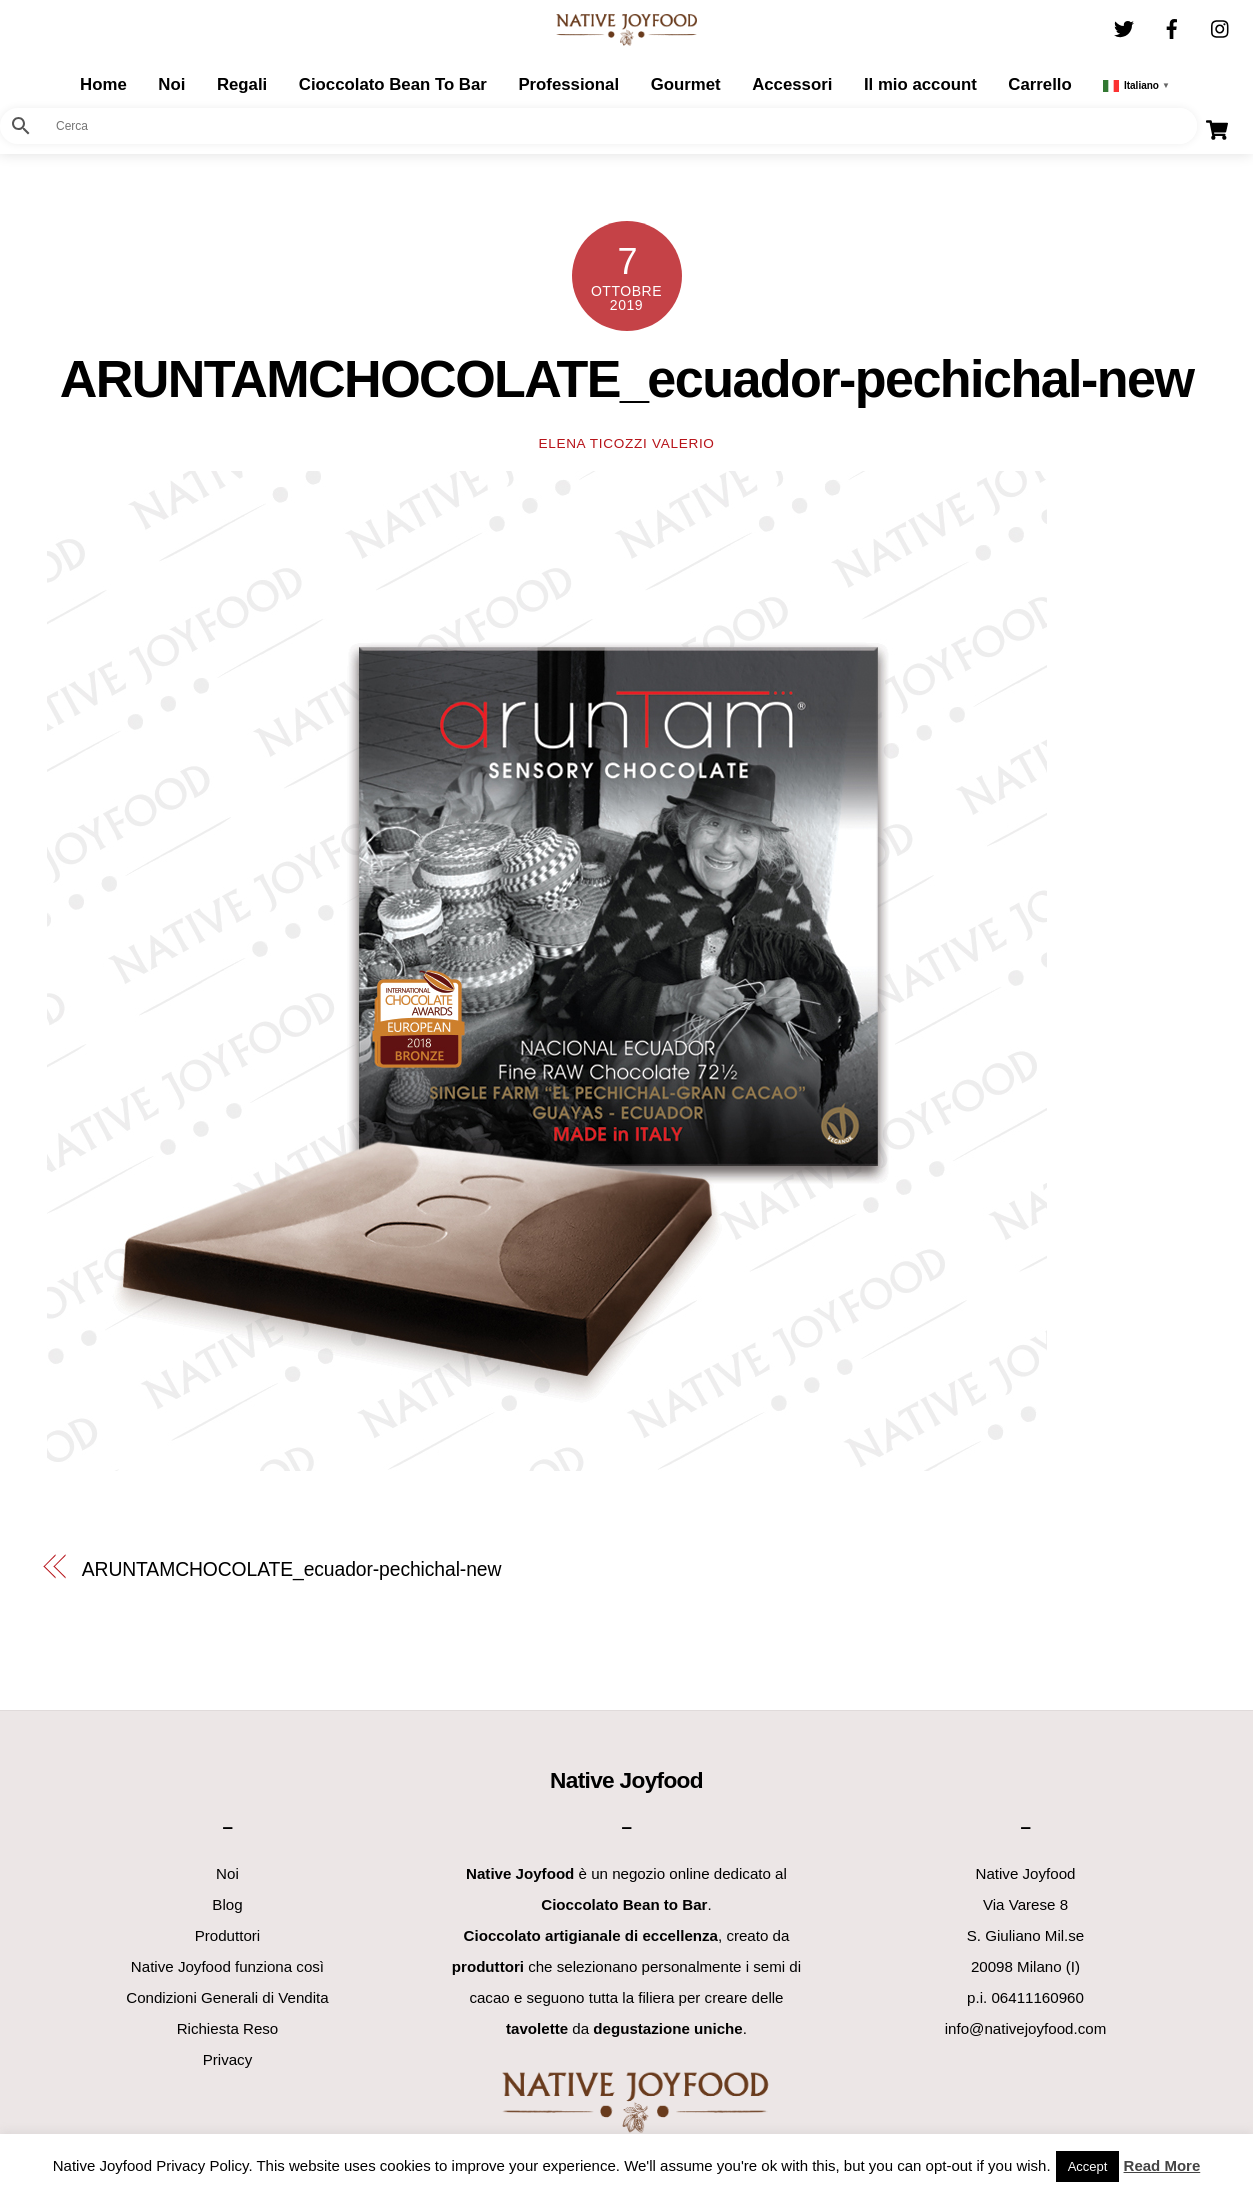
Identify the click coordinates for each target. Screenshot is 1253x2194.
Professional (568, 84)
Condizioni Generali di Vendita (227, 1997)
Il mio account (920, 84)
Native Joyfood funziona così (227, 1966)
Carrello (1039, 84)
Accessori (792, 84)
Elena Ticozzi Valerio (626, 443)
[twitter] (1124, 26)
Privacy (228, 2059)
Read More (1162, 2165)
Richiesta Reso (228, 2028)
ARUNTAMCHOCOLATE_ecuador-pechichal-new (627, 379)
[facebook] (1172, 26)
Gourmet (686, 84)
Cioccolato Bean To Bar (393, 84)
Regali (242, 84)
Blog (227, 1904)
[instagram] (1221, 26)
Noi (171, 84)
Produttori (228, 1935)
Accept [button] (1088, 2166)
